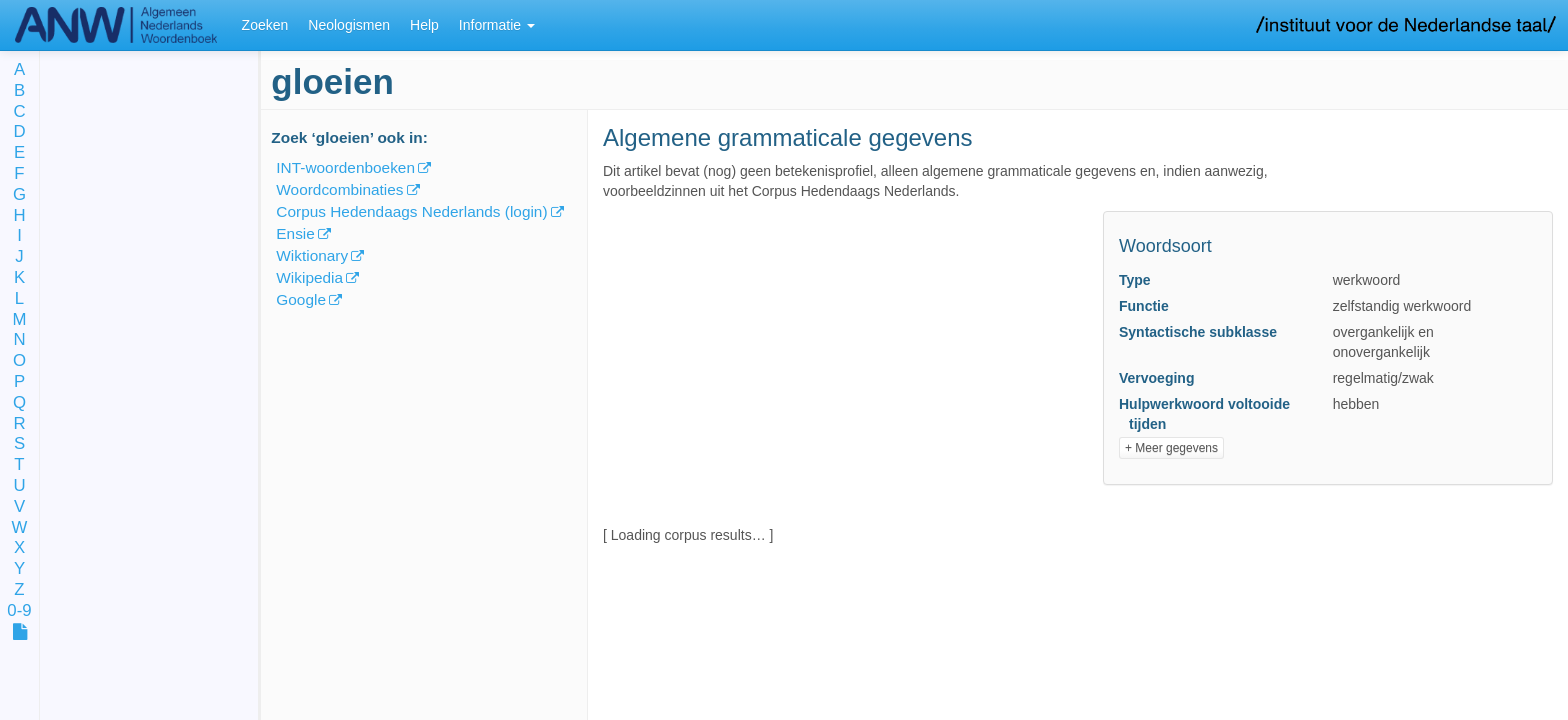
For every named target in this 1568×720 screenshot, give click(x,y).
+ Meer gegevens (1171, 448)
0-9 (19, 611)
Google (301, 299)
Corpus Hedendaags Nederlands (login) (411, 211)
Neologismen (349, 25)
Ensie (295, 233)
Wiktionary (312, 255)
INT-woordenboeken (345, 167)
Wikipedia (309, 277)
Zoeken (265, 25)
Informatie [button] (497, 25)
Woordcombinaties (339, 189)
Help (424, 25)
